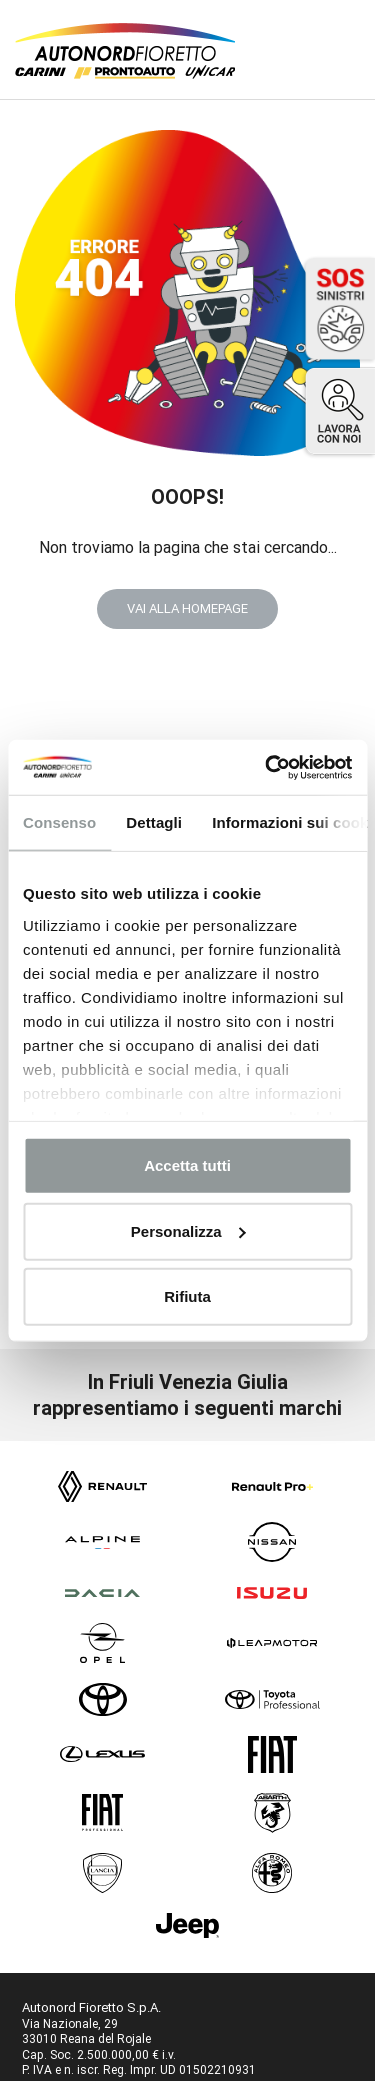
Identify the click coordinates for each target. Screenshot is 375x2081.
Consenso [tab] (59, 822)
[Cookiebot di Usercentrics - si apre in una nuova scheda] (267, 767)
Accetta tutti (187, 1165)
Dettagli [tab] (154, 822)
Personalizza (188, 1230)
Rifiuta (187, 1296)
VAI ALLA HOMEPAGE (187, 608)
